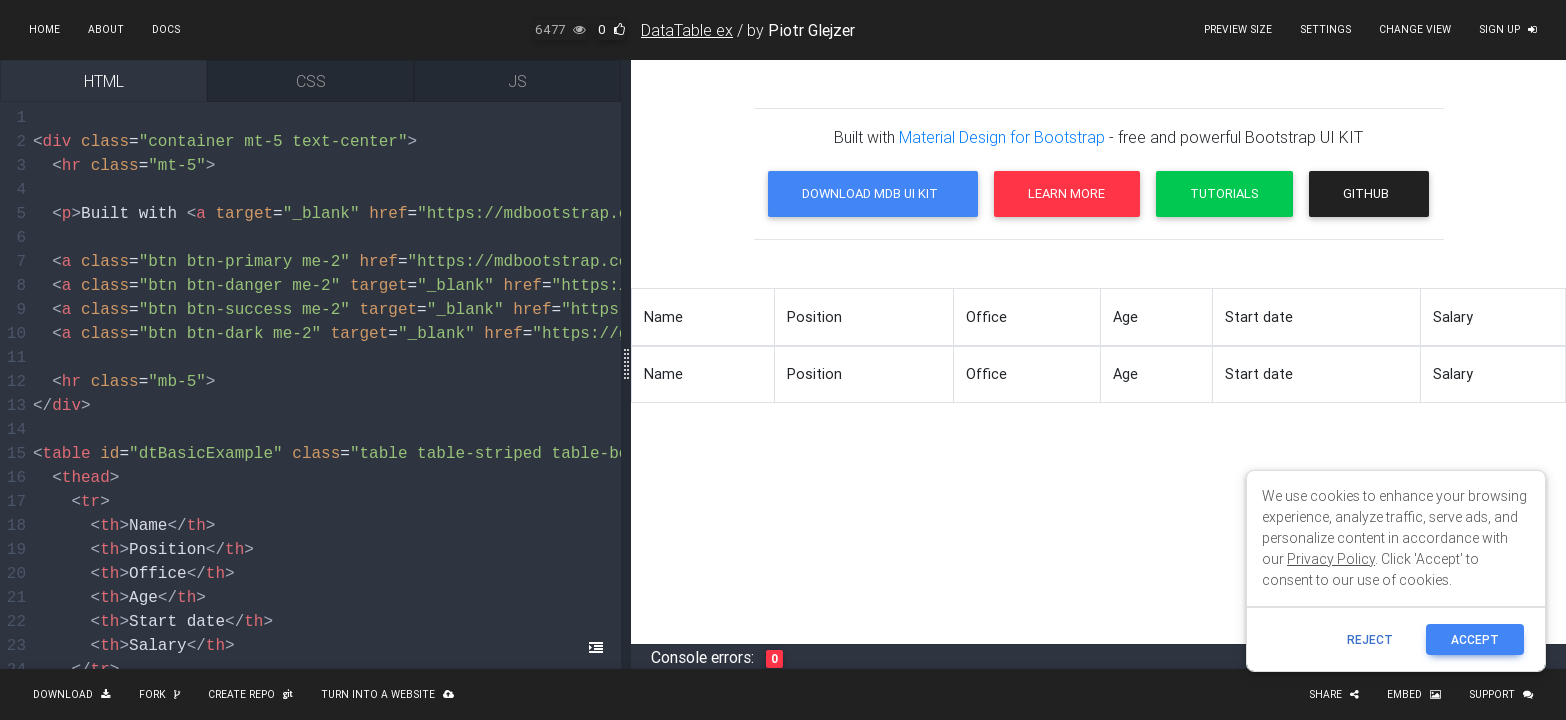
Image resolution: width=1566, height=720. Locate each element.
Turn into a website (387, 694)
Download (72, 694)
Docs (166, 29)
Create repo (250, 694)
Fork (159, 694)
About (106, 29)
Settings (1325, 29)
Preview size (1238, 29)
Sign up (1508, 29)
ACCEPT (1475, 639)
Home (44, 29)
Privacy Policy (1331, 559)
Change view (1415, 29)
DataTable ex (687, 30)
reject (1370, 639)
